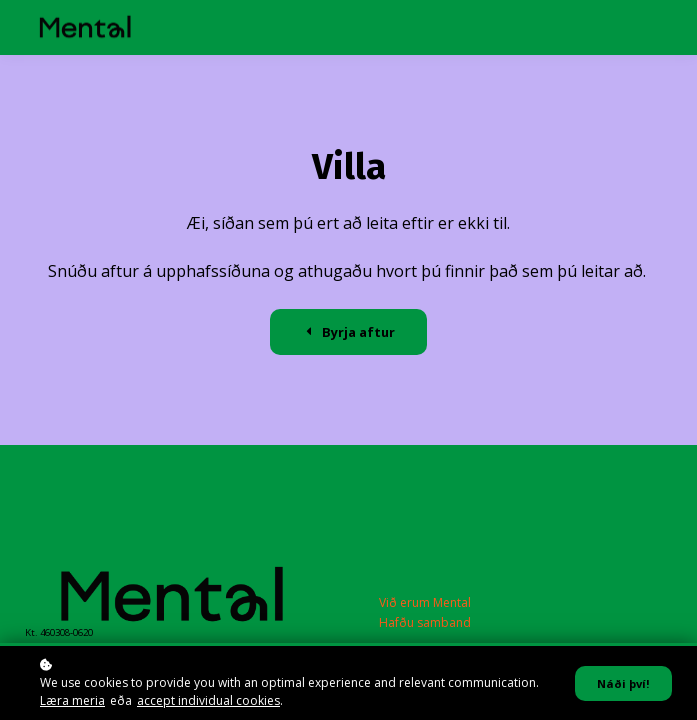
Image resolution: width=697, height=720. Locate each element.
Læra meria (72, 700)
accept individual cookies (208, 700)
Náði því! (623, 683)
